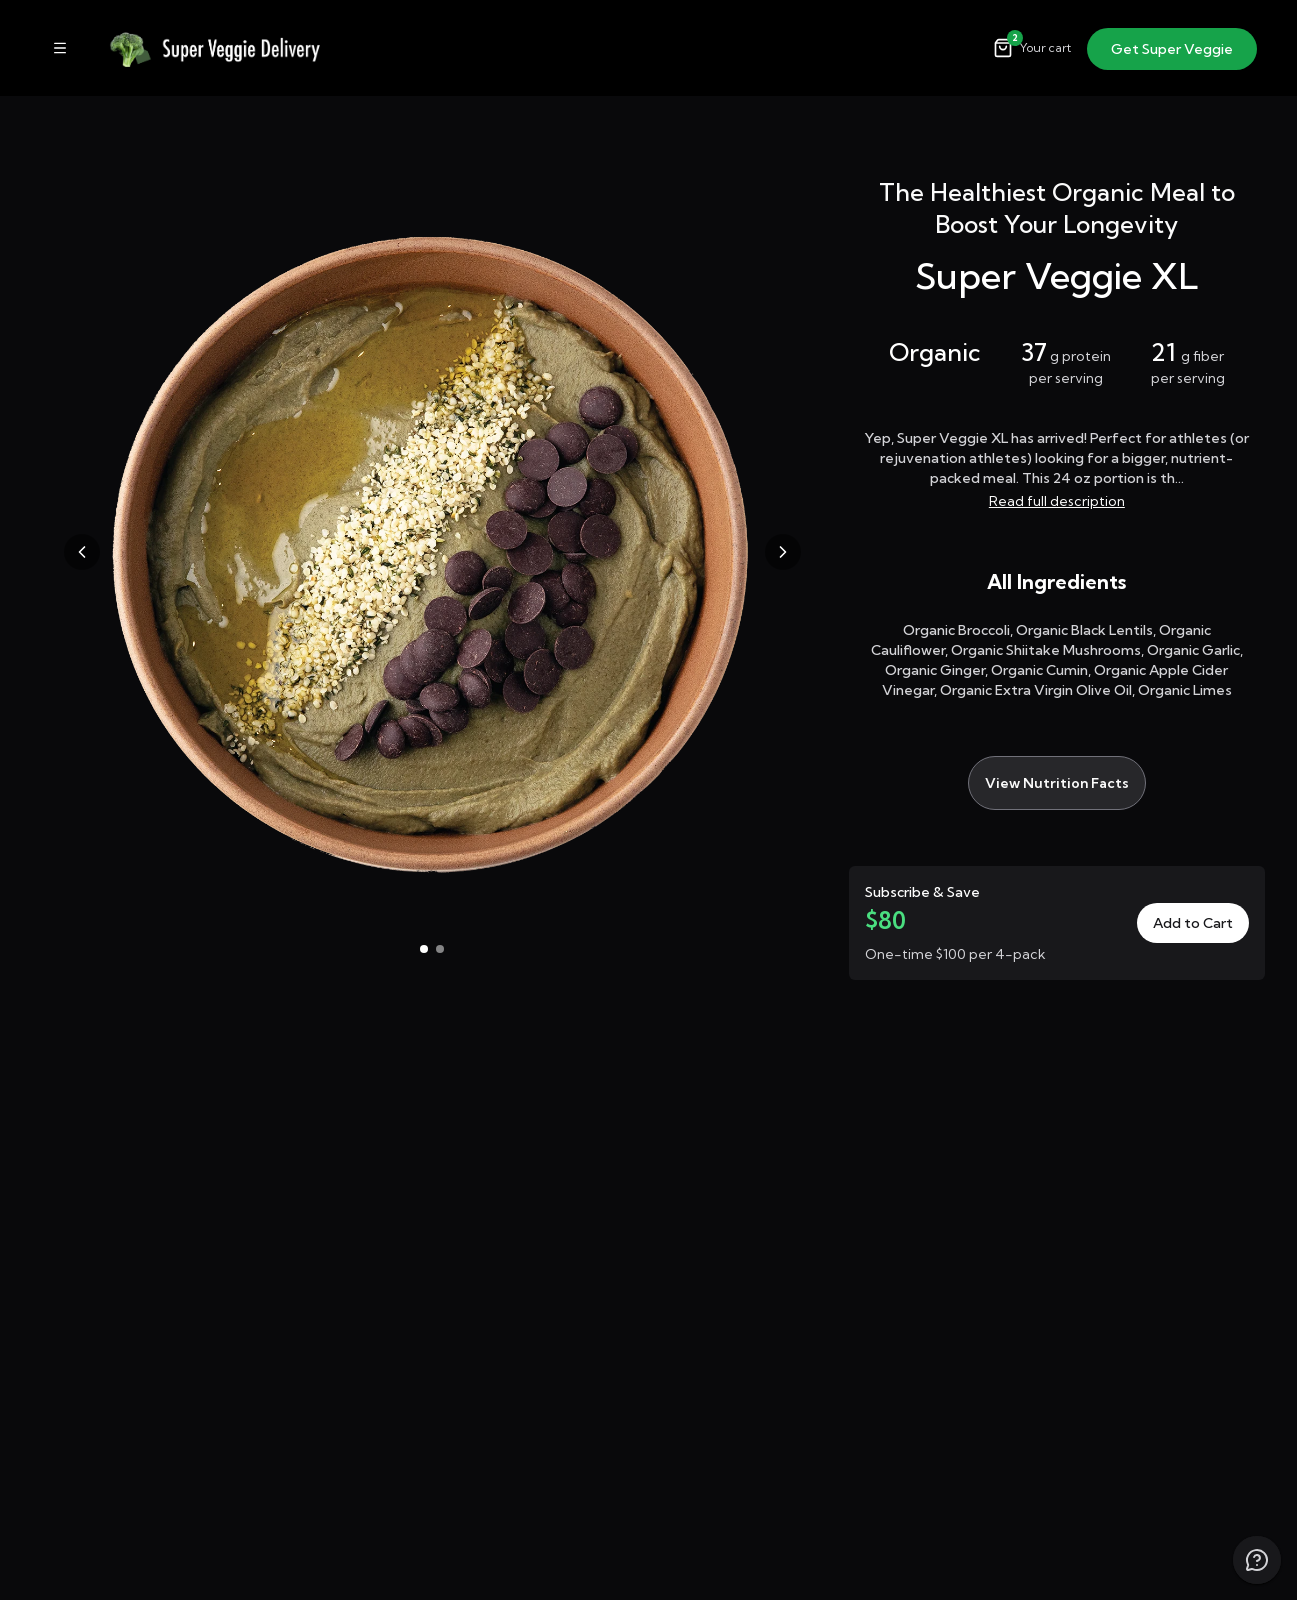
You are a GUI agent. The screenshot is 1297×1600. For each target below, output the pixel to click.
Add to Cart (1193, 923)
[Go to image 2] (440, 949)
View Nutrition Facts (1057, 783)
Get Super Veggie (1172, 49)
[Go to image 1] (424, 949)
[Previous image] (82, 552)
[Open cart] (1032, 48)
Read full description (1057, 501)
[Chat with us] (1257, 1560)
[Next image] (783, 552)
